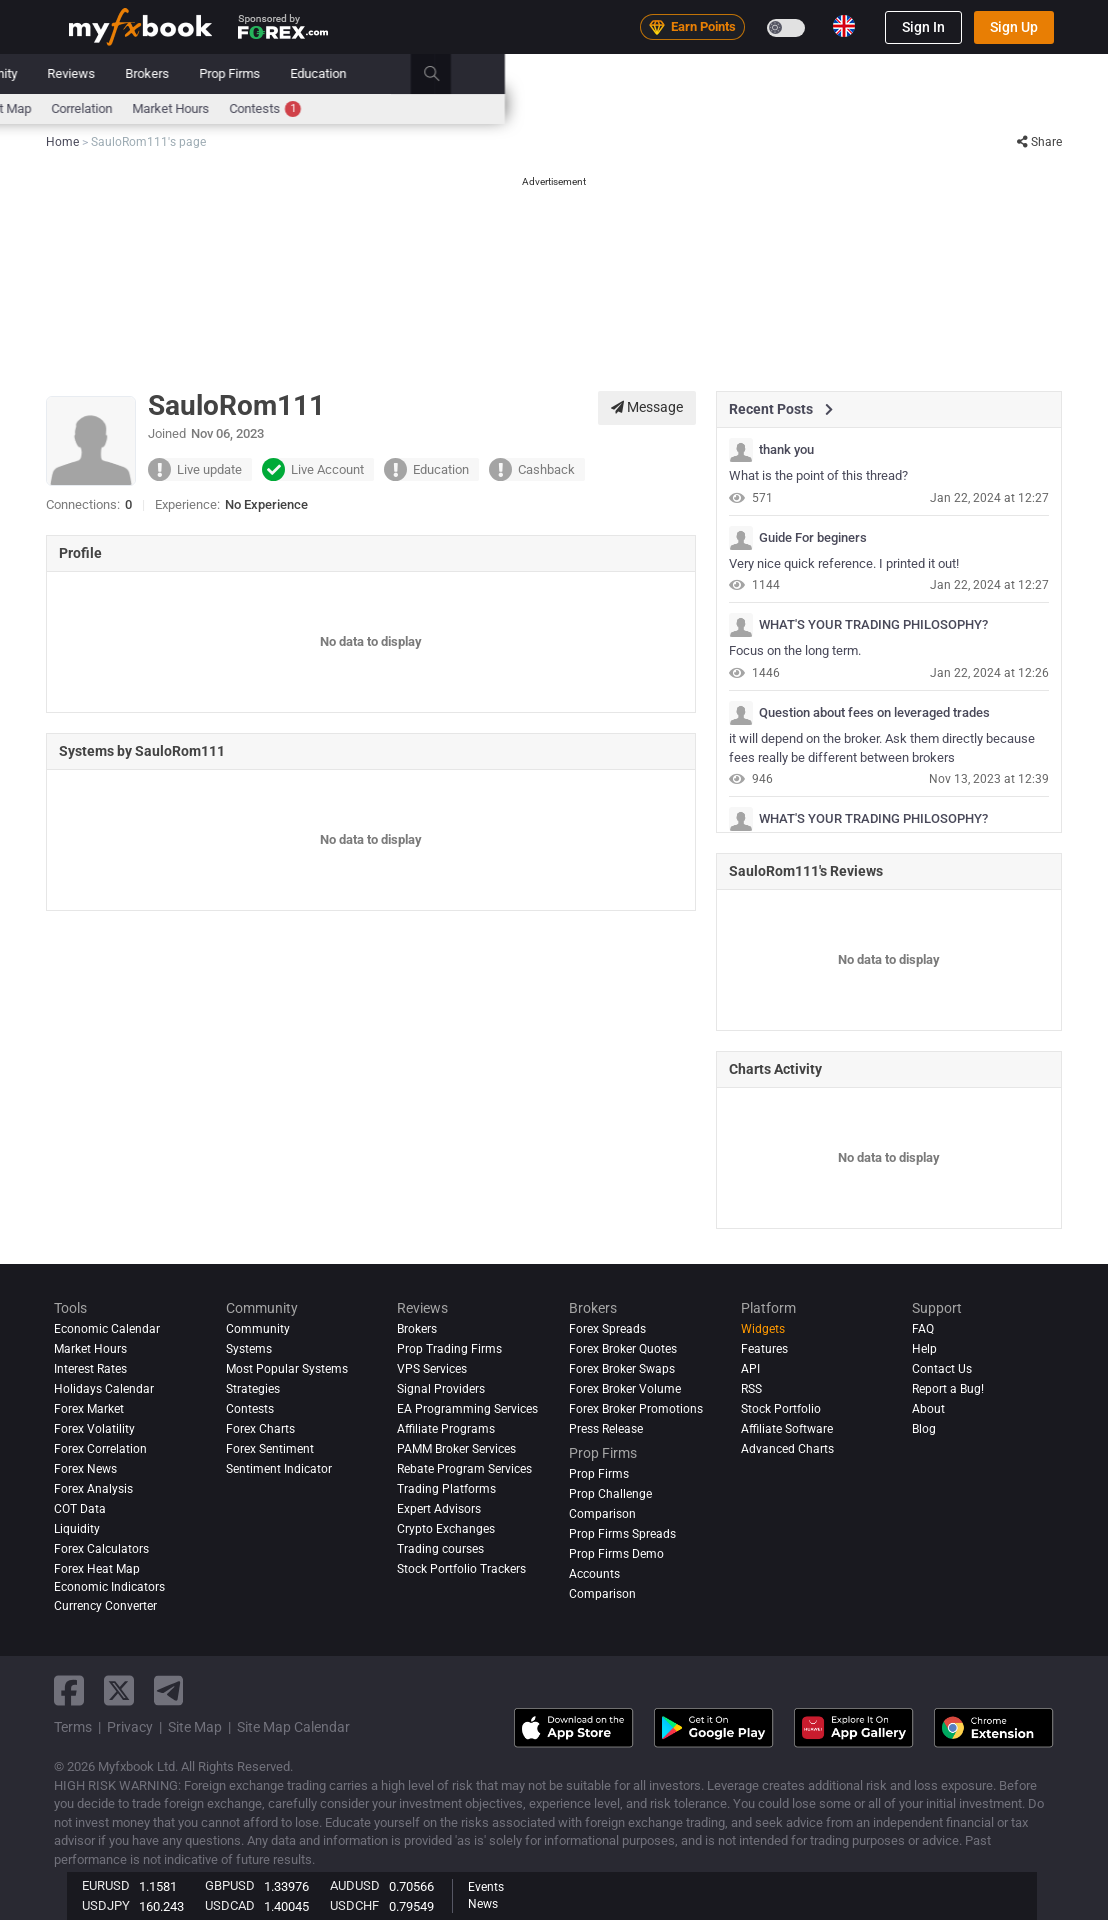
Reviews (674, 73)
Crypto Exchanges (446, 1529)
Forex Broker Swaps (622, 1369)
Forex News (85, 1469)
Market (426, 73)
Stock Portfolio (781, 1409)
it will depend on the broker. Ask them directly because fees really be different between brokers (882, 748)
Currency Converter (105, 1606)
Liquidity (77, 1529)
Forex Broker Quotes (623, 1349)
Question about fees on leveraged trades (874, 713)
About (928, 1409)
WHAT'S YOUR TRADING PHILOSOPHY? (873, 625)
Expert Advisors (439, 1509)
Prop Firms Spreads (622, 1534)
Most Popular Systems (287, 1369)
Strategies (253, 1389)
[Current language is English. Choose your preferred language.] (844, 26)
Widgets (763, 1329)
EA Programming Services (467, 1409)
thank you (786, 450)
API (750, 1369)
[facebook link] (69, 1690)
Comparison (602, 1594)
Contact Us (942, 1369)
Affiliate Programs (446, 1429)
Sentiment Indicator (279, 1469)
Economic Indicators (109, 1587)
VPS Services (432, 1369)
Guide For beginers (813, 538)
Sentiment (496, 108)
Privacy (130, 1727)
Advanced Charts (787, 1449)
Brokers (750, 73)
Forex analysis (93, 1489)
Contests (868, 109)
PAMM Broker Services (456, 1449)
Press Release (606, 1429)
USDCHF (354, 1905)
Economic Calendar (123, 108)
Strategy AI (325, 73)
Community (588, 73)
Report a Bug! (948, 1389)
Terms (73, 1727)
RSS (751, 1389)
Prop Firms (832, 73)
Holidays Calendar (104, 1389)
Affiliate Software (787, 1429)
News (227, 73)
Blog (924, 1429)
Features (764, 1349)
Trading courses (440, 1549)
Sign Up (1014, 27)
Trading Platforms (446, 1489)
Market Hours (773, 108)
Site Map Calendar (293, 1727)
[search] (1045, 74)
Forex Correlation (100, 1449)
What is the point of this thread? (818, 475)
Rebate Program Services (464, 1469)
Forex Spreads (607, 1329)
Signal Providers (441, 1389)
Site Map (195, 1727)
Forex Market (89, 1409)
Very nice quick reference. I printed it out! (844, 563)
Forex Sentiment (270, 1449)
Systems (501, 73)
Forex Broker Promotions (636, 1409)
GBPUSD (230, 1885)
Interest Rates (238, 108)
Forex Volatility (94, 1429)
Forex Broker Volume (625, 1389)
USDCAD (230, 1905)
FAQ (923, 1329)
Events (486, 1887)
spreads (423, 108)
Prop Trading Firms (449, 1349)
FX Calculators (339, 108)
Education (921, 73)
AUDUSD (355, 1885)
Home (86, 73)
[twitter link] (119, 1690)
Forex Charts (260, 1429)
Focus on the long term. (795, 650)
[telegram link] (169, 1690)
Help (924, 1349)
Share (1039, 142)
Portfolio (157, 73)
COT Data (80, 1509)
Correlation (684, 108)
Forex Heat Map (589, 108)
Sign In (923, 27)
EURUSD (106, 1885)
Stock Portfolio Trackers (461, 1569)
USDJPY (106, 1905)
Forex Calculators (101, 1549)
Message (647, 407)
